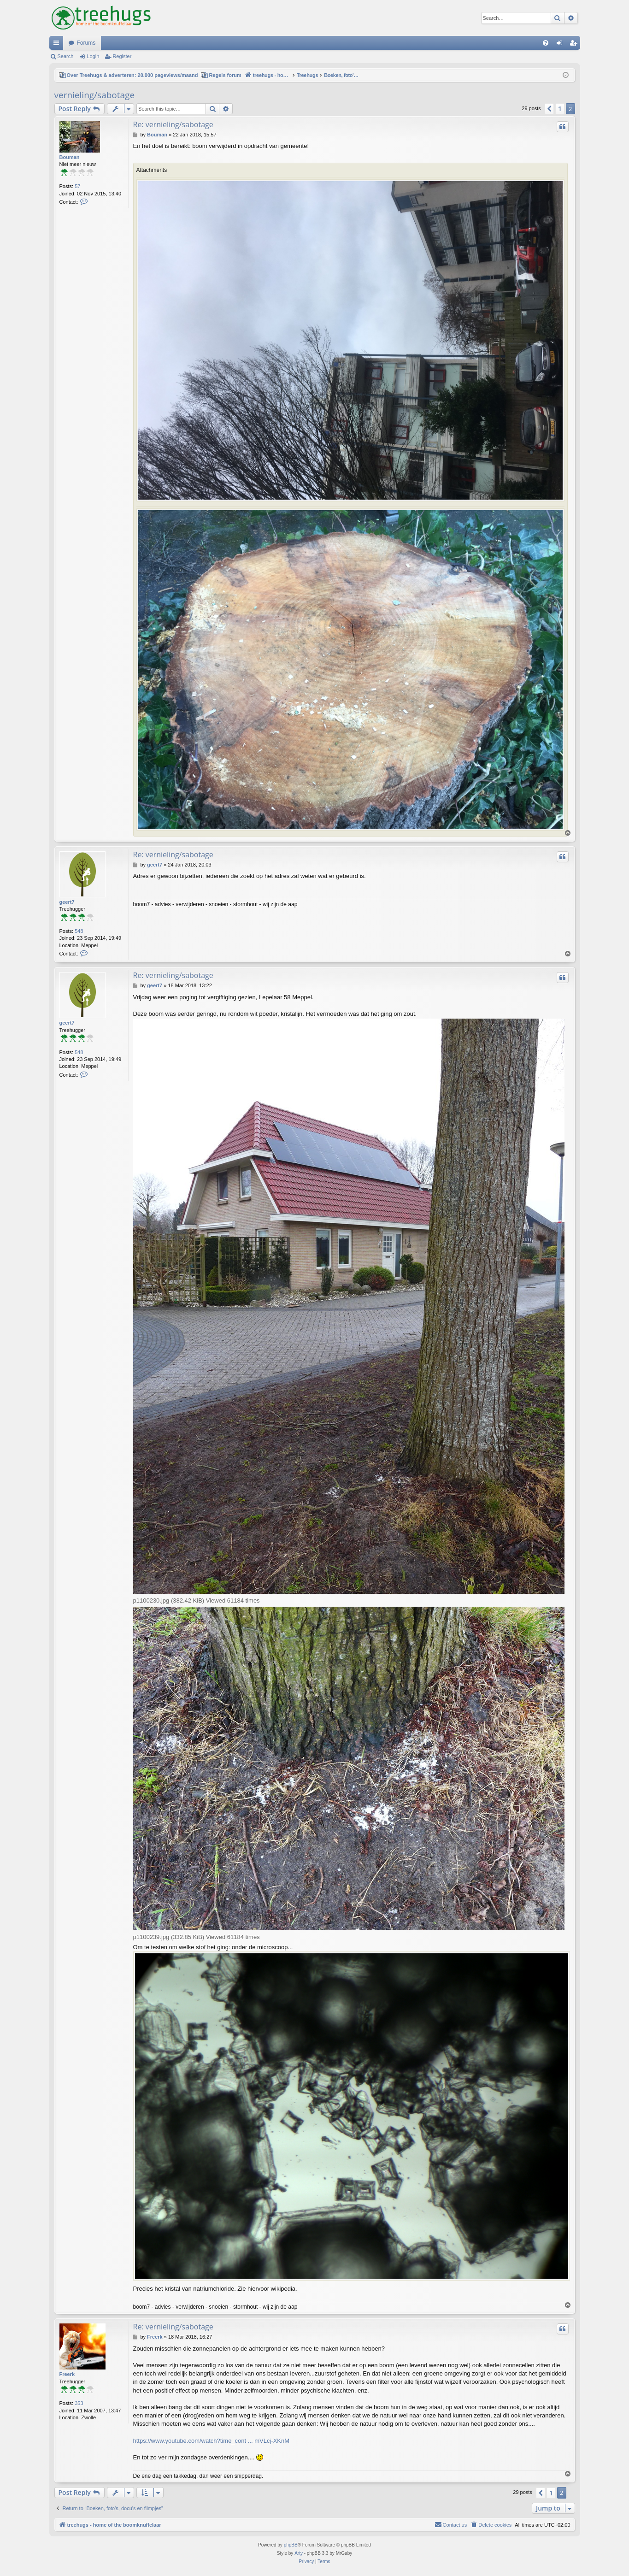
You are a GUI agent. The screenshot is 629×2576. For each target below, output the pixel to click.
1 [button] (560, 108)
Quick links (58, 45)
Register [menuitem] (575, 45)
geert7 (67, 902)
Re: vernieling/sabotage (173, 124)
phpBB (291, 2544)
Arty (298, 2553)
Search (66, 56)
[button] (549, 108)
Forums (86, 43)
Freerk (67, 2374)
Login (93, 56)
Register (121, 56)
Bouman (69, 157)
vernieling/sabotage (94, 95)
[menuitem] (546, 43)
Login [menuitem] (561, 45)
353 (79, 2403)
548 (79, 931)
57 (77, 186)
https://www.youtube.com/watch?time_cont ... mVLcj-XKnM (211, 2440)
